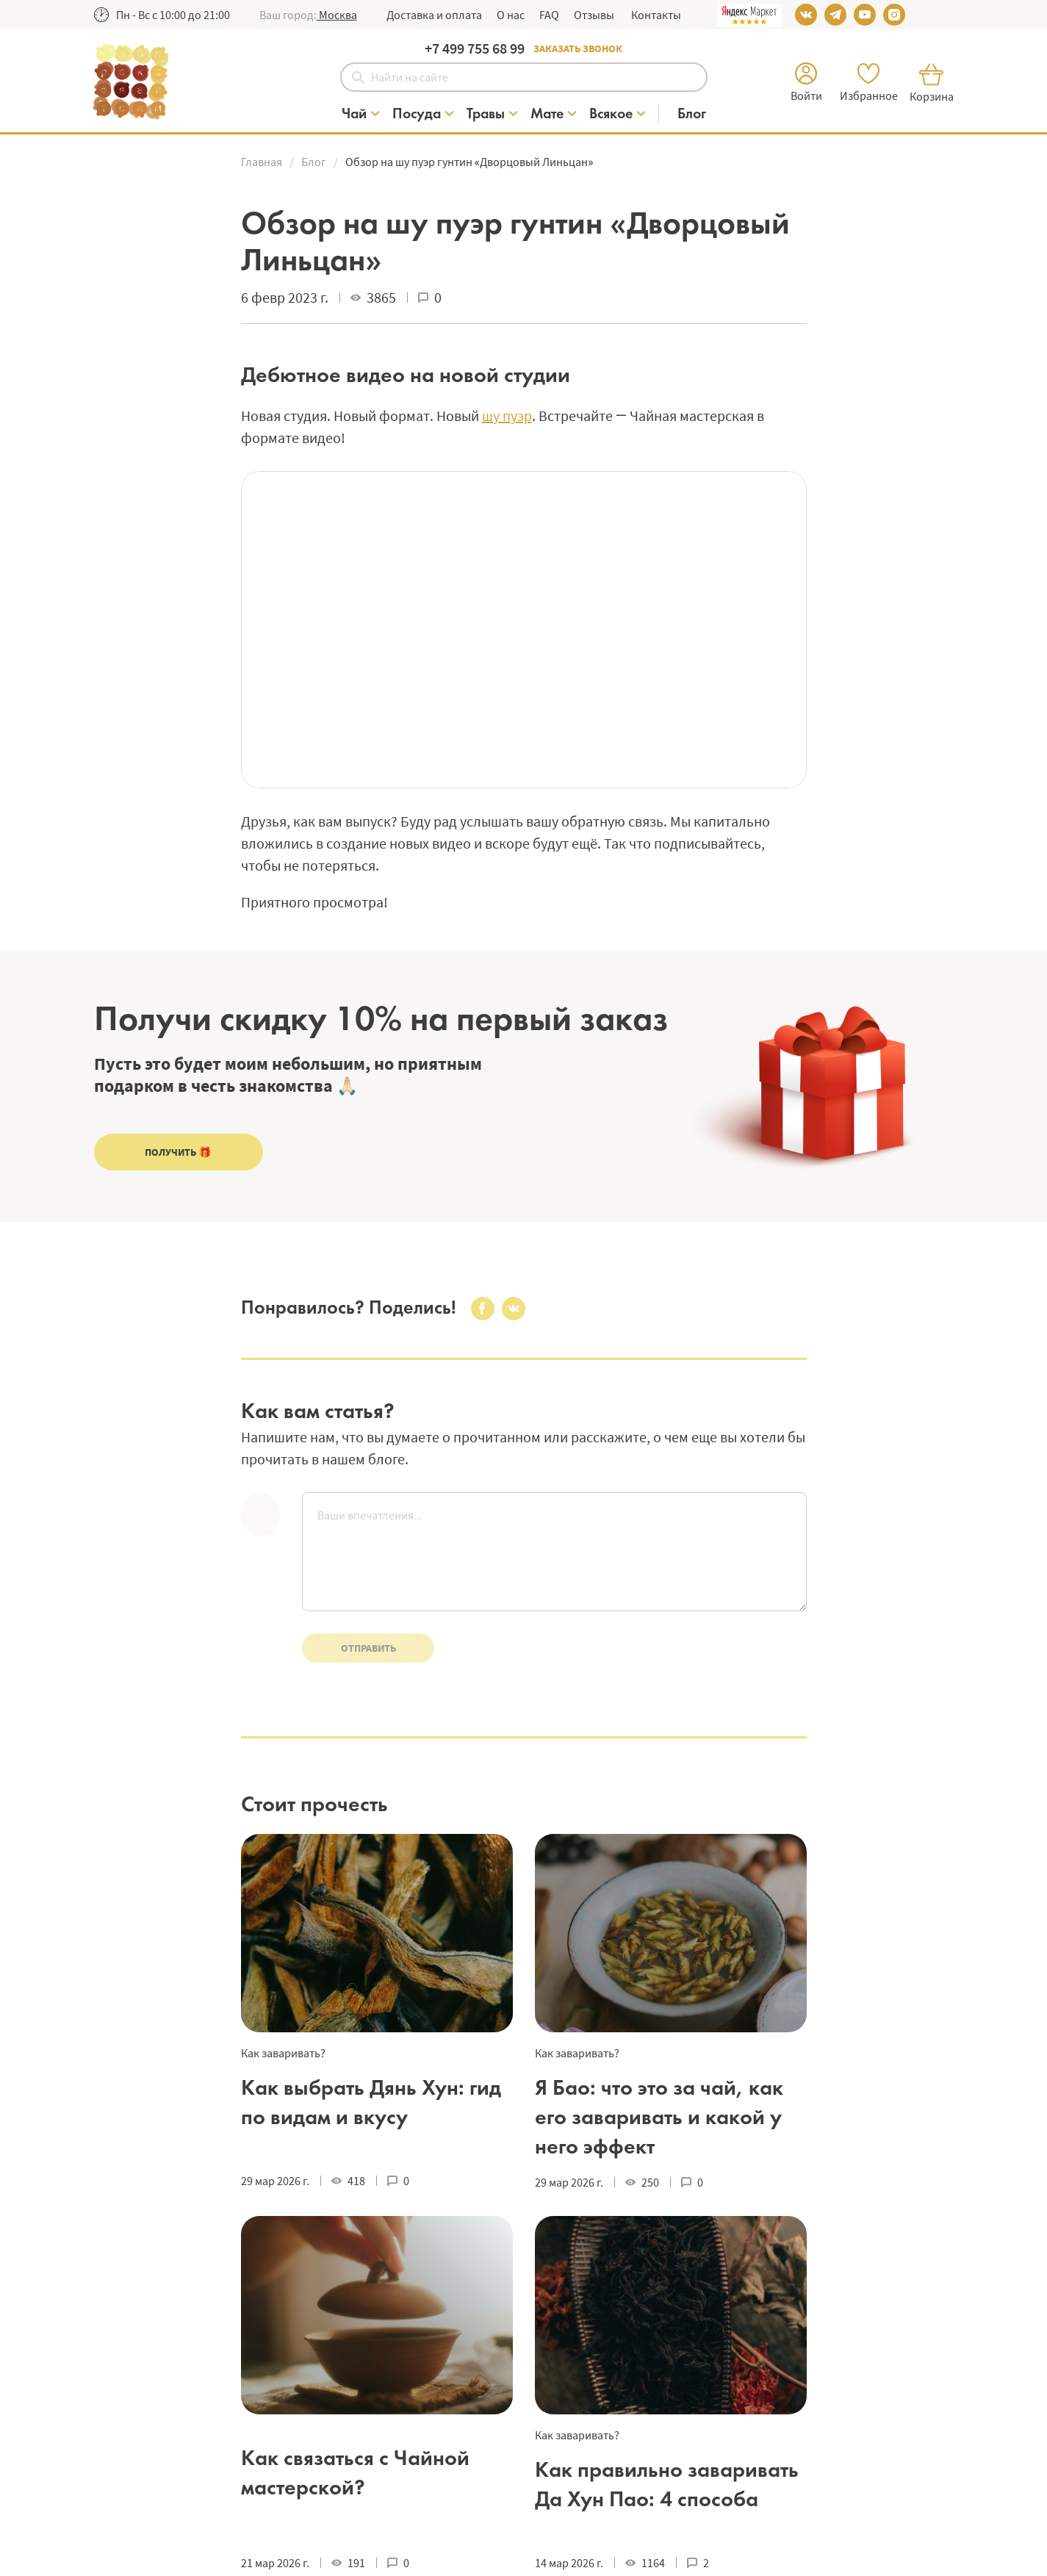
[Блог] (691, 114)
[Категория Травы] (493, 114)
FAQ (549, 15)
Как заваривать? (283, 2053)
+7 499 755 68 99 (475, 48)
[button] (337, 14)
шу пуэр (507, 415)
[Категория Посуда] (424, 114)
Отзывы (594, 15)
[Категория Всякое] (618, 114)
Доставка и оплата (434, 15)
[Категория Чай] (361, 114)
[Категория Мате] (554, 114)
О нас (511, 15)
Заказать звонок (577, 48)
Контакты (655, 14)
